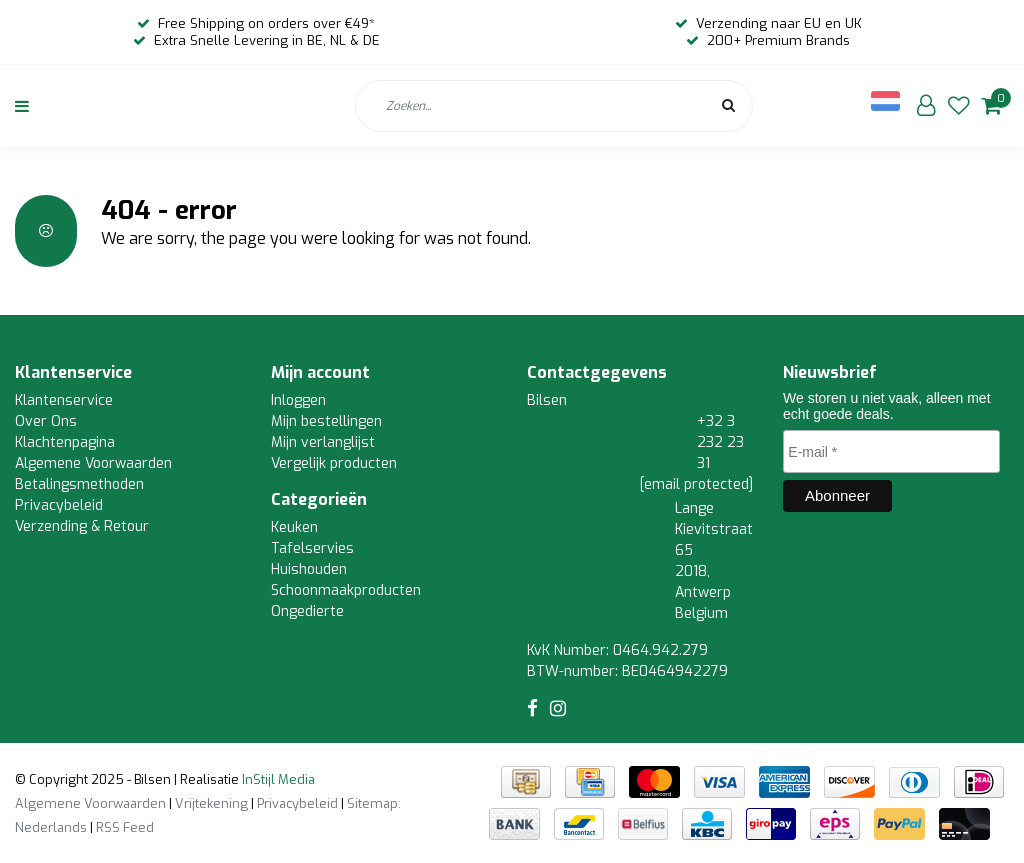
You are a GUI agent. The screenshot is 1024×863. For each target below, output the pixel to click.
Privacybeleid (59, 505)
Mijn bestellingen (326, 421)
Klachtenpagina (65, 442)
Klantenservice (64, 400)
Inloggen (298, 400)
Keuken (294, 527)
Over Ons (46, 421)
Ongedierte (307, 611)
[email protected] (696, 484)
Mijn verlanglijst (323, 442)
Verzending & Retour (82, 526)
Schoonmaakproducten (346, 590)
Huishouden (309, 569)
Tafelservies (312, 548)
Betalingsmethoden (79, 484)
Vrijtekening (211, 803)
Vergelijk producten (334, 463)
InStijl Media (277, 779)
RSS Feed (125, 827)
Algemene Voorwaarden (93, 463)
